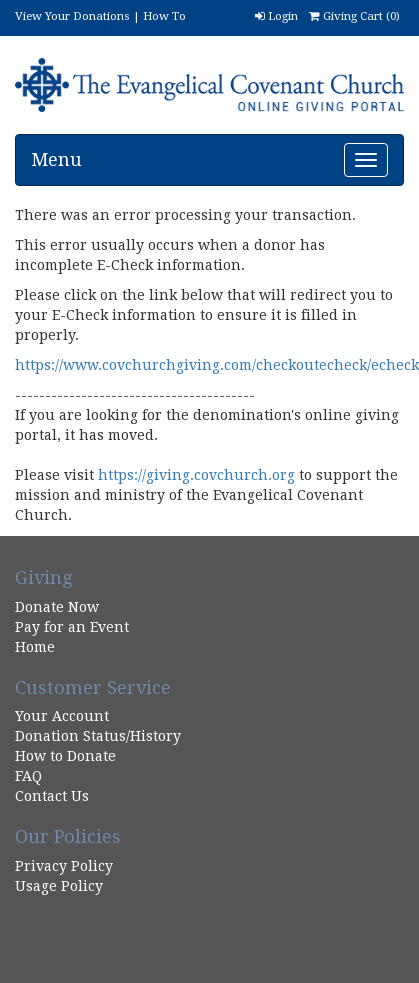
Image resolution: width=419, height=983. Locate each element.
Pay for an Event (72, 627)
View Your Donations (72, 16)
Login (276, 16)
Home (35, 647)
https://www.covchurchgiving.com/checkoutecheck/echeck (217, 365)
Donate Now (57, 607)
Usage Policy (59, 886)
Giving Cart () (354, 16)
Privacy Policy (64, 866)
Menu (56, 159)
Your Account (62, 716)
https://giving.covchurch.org (196, 475)
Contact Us (52, 796)
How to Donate (65, 756)
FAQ (28, 776)
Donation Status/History (98, 736)
